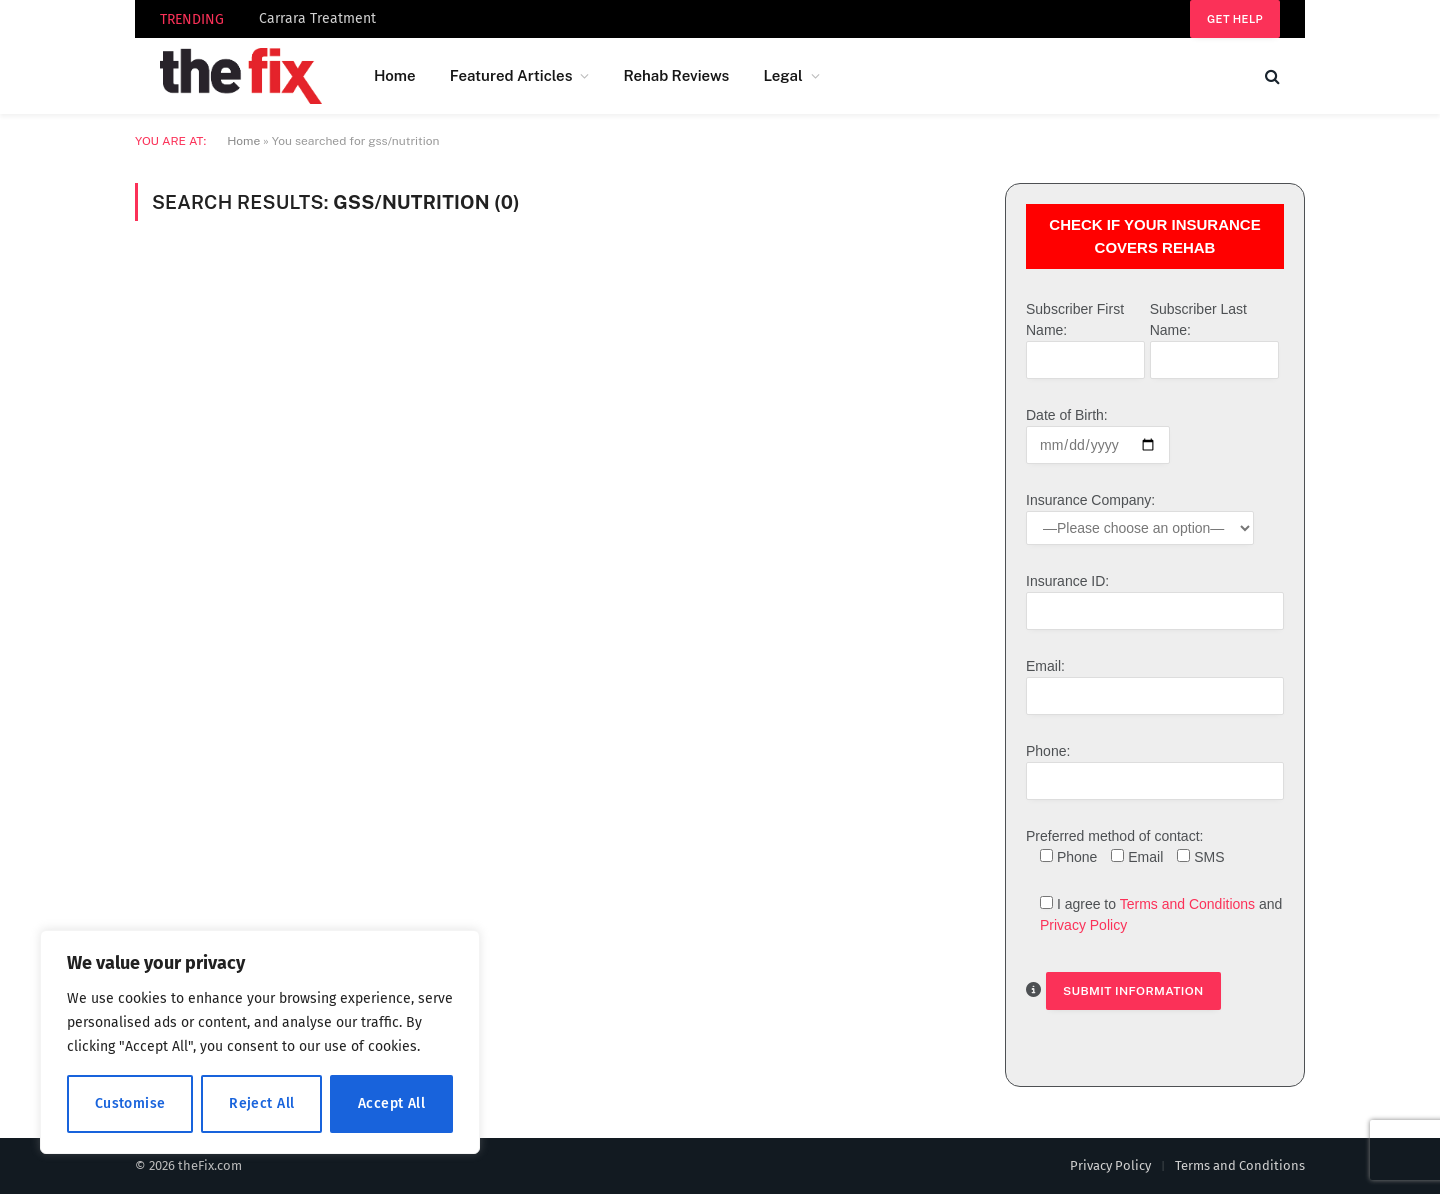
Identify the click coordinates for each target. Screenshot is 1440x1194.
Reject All (261, 1103)
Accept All (391, 1103)
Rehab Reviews (676, 75)
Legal (782, 75)
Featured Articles (511, 75)
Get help (1235, 19)
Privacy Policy (1083, 925)
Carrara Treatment (317, 18)
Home (395, 75)
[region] (260, 1042)
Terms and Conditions (1187, 904)
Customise (130, 1103)
